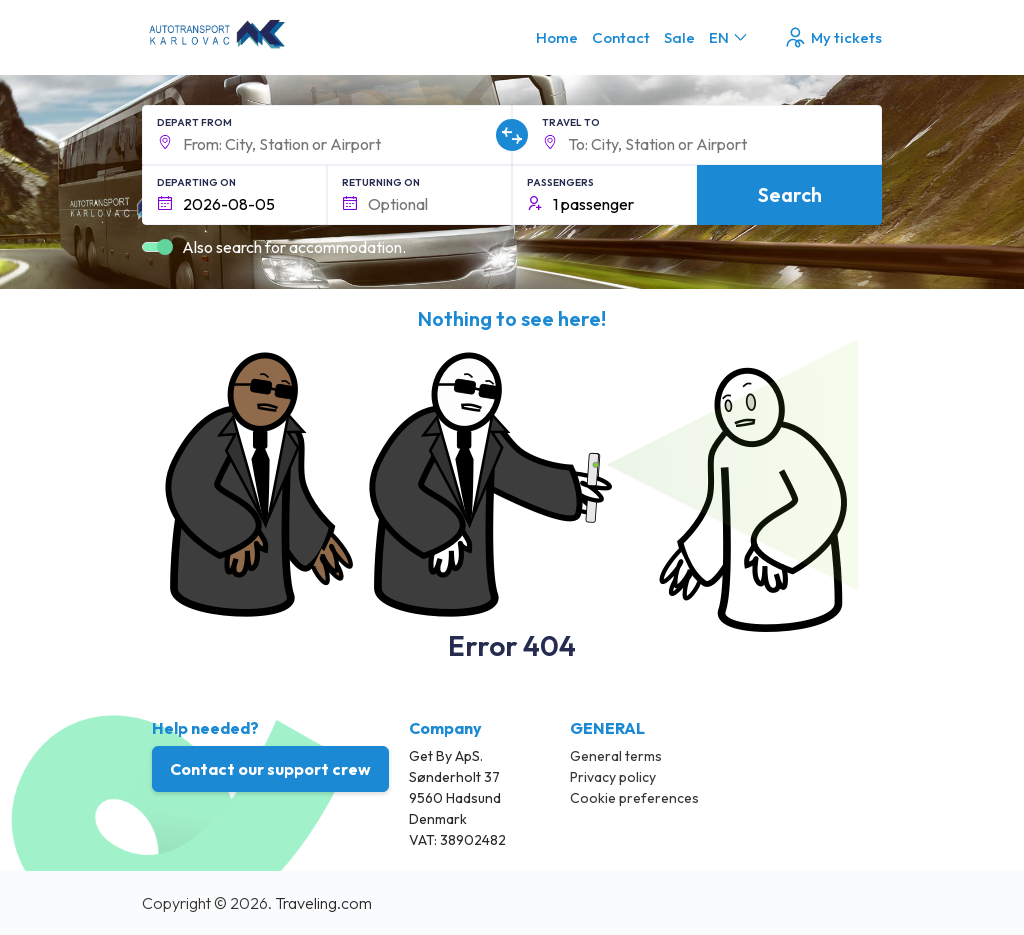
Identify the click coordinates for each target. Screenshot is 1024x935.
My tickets (832, 37)
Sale (679, 37)
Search (790, 194)
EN (729, 37)
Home (557, 37)
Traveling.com (323, 903)
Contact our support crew (270, 769)
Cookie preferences (634, 798)
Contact (621, 37)
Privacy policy (613, 777)
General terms (616, 756)
